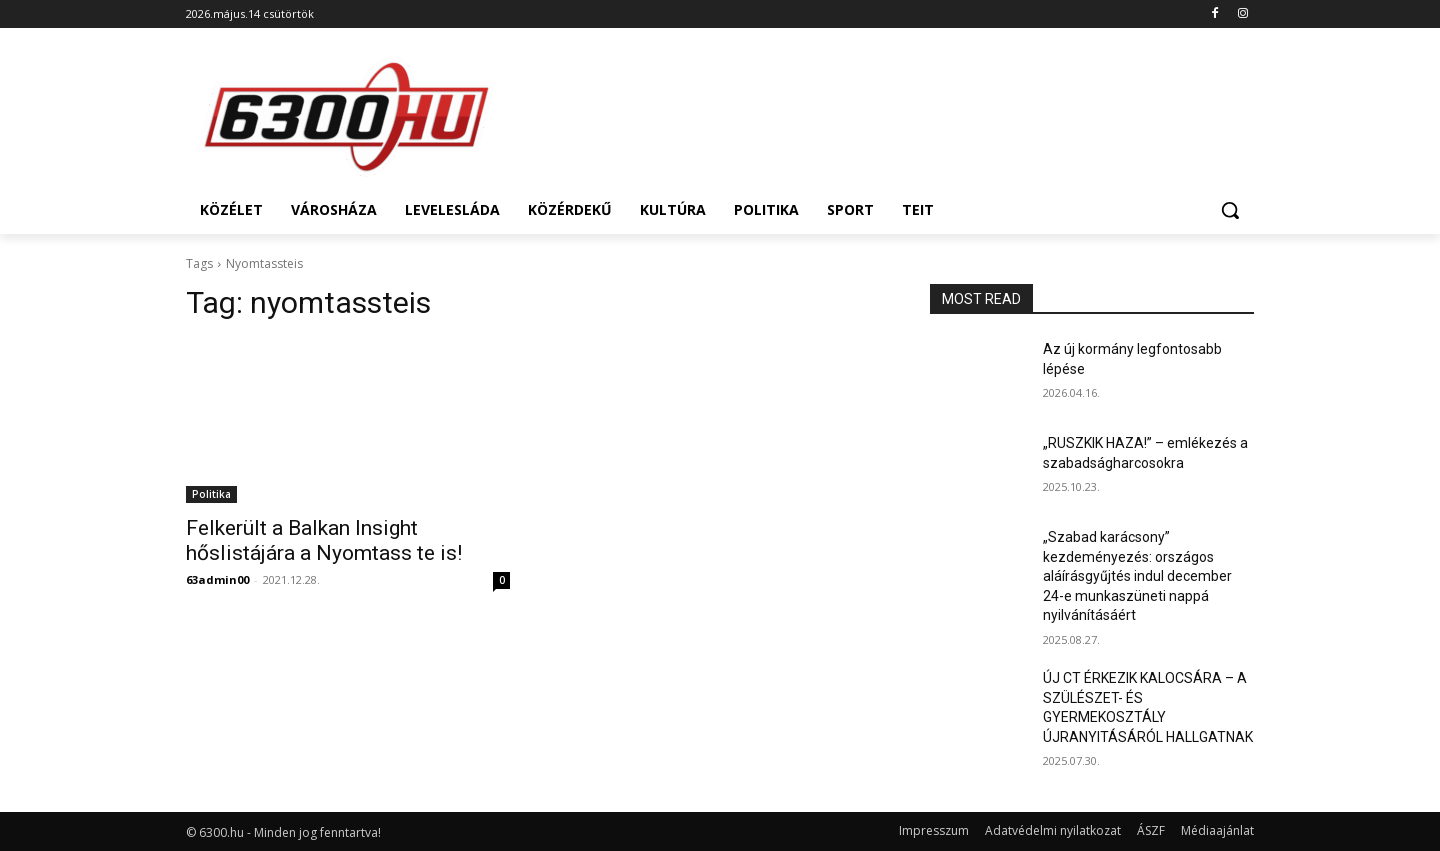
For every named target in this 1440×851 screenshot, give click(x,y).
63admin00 (217, 579)
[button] (1230, 210)
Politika (211, 494)
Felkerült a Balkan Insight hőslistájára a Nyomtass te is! (324, 540)
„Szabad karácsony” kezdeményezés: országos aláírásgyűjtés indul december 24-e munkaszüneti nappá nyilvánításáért (1137, 576)
